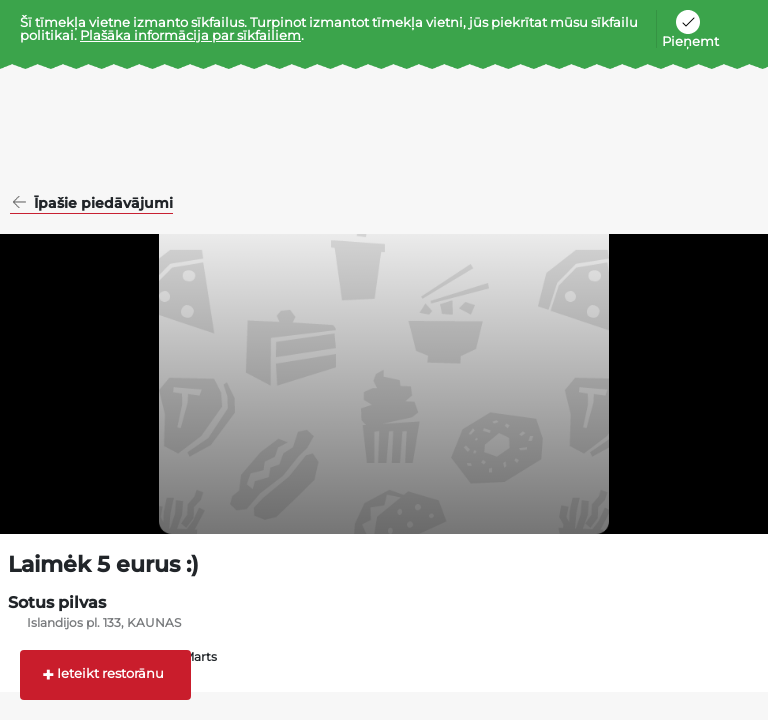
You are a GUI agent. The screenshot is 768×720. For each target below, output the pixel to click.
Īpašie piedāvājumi (101, 204)
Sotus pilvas (57, 602)
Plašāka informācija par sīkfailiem (190, 35)
